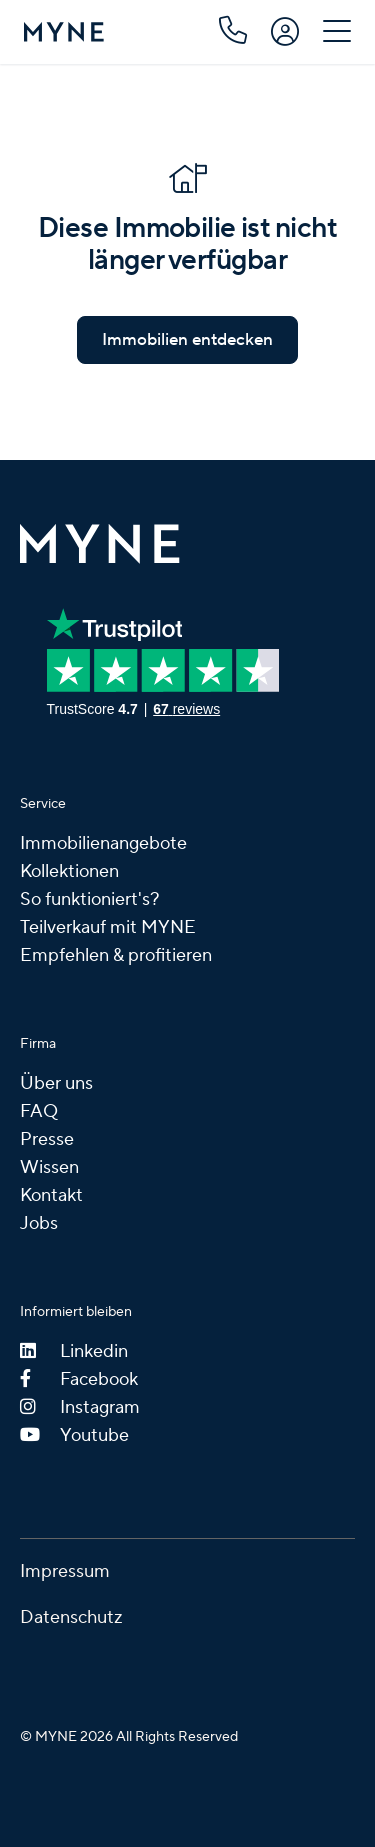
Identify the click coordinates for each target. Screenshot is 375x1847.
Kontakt (51, 1195)
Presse (47, 1139)
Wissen (49, 1167)
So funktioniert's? (89, 899)
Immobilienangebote (103, 843)
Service (43, 804)
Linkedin (74, 1351)
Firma (38, 1044)
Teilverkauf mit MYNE (108, 927)
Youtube (74, 1435)
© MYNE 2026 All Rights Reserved (129, 1737)
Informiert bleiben (76, 1312)
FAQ (39, 1111)
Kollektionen (69, 871)
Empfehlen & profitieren (116, 955)
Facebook (79, 1379)
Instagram (80, 1407)
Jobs (39, 1223)
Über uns (56, 1083)
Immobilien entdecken (187, 340)
